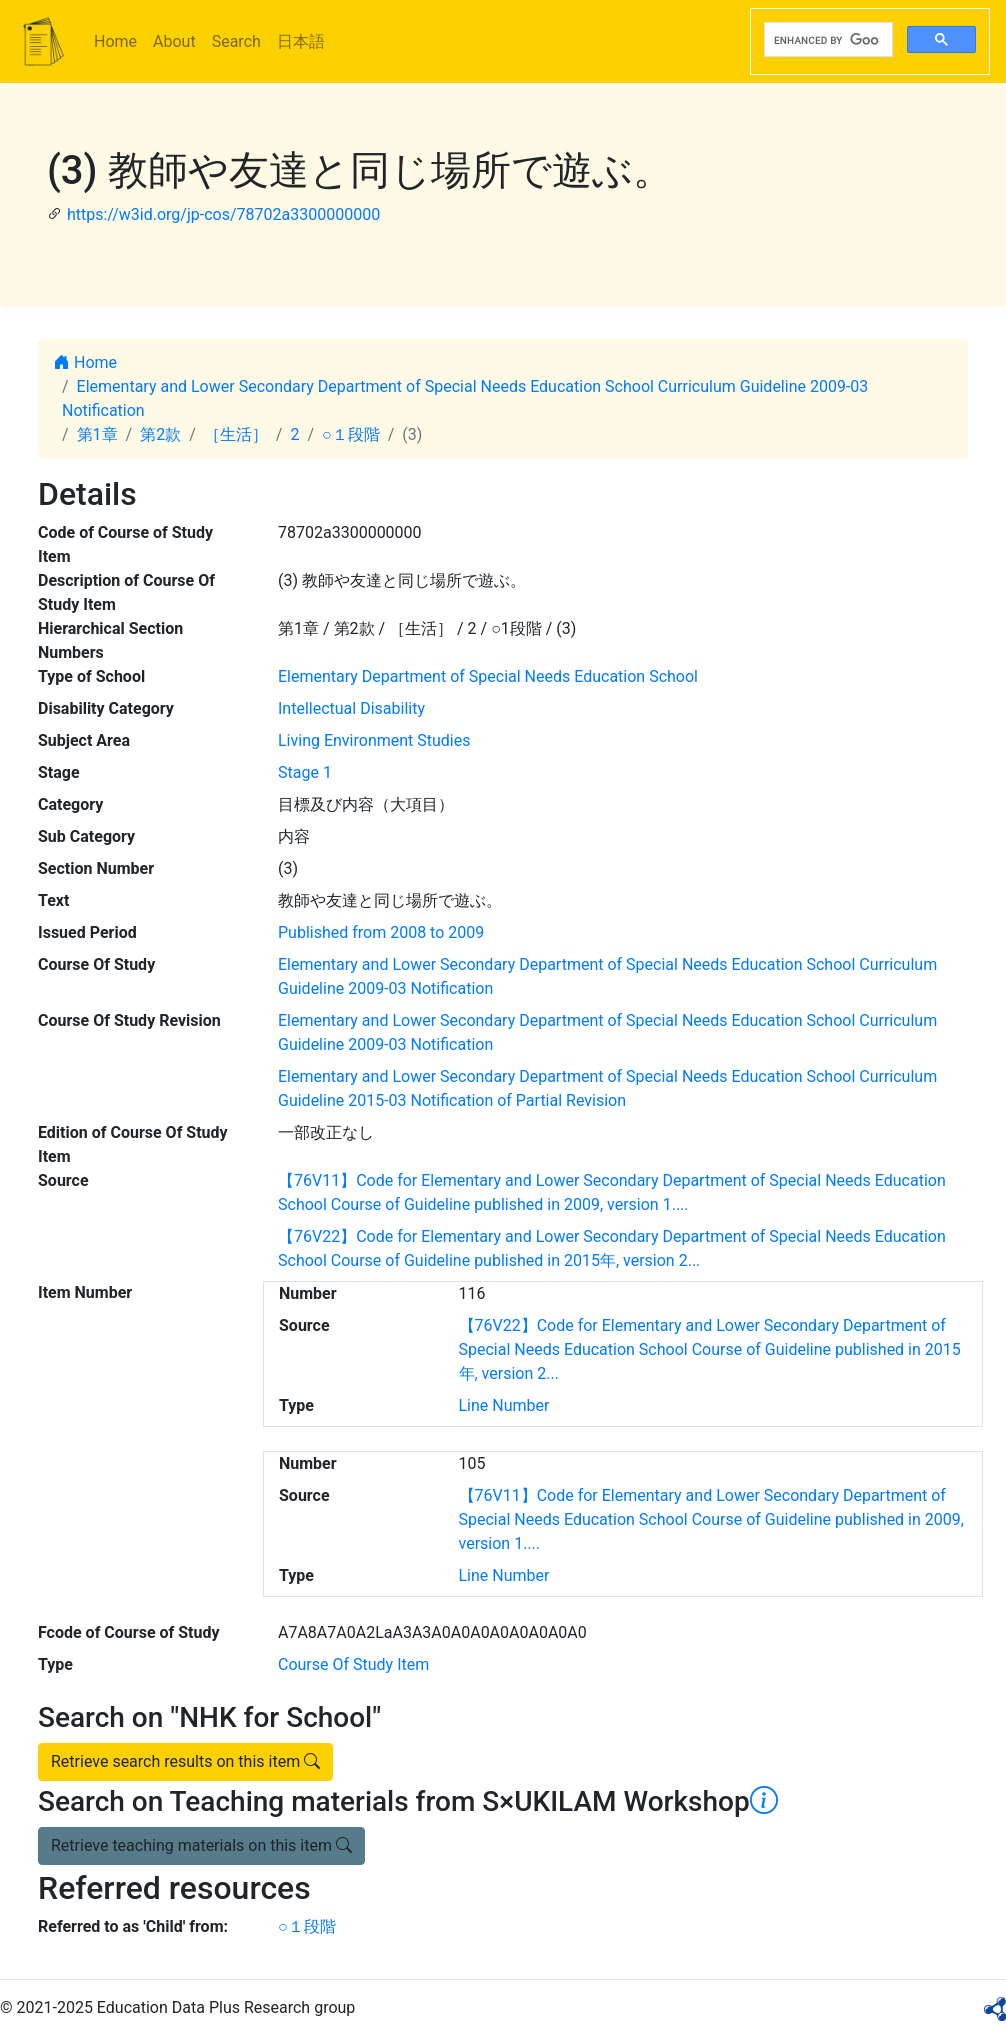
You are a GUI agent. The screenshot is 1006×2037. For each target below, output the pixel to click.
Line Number (504, 1405)
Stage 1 (305, 772)
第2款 (160, 434)
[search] (826, 40)
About (174, 41)
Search (236, 41)
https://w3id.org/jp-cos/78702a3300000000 (223, 214)
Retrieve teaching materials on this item (201, 1845)
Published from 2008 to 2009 (381, 932)
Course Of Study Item (353, 1664)
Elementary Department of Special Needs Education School (488, 676)
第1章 (97, 434)
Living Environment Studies (374, 740)
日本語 (301, 41)
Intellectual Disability (351, 708)
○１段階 (351, 434)
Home (115, 41)
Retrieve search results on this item (185, 1761)
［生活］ (236, 434)
